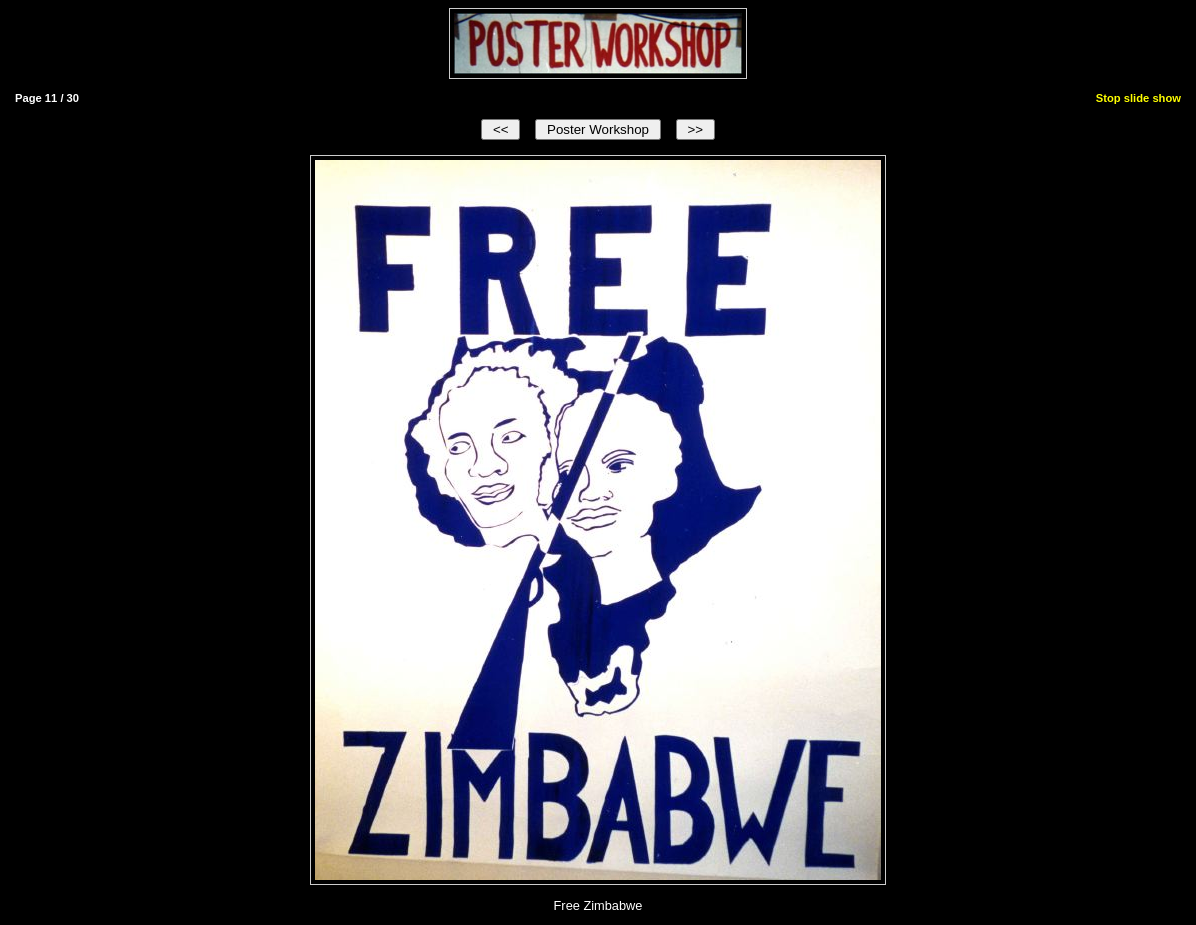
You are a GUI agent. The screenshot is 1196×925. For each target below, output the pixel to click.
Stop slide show (1138, 98)
